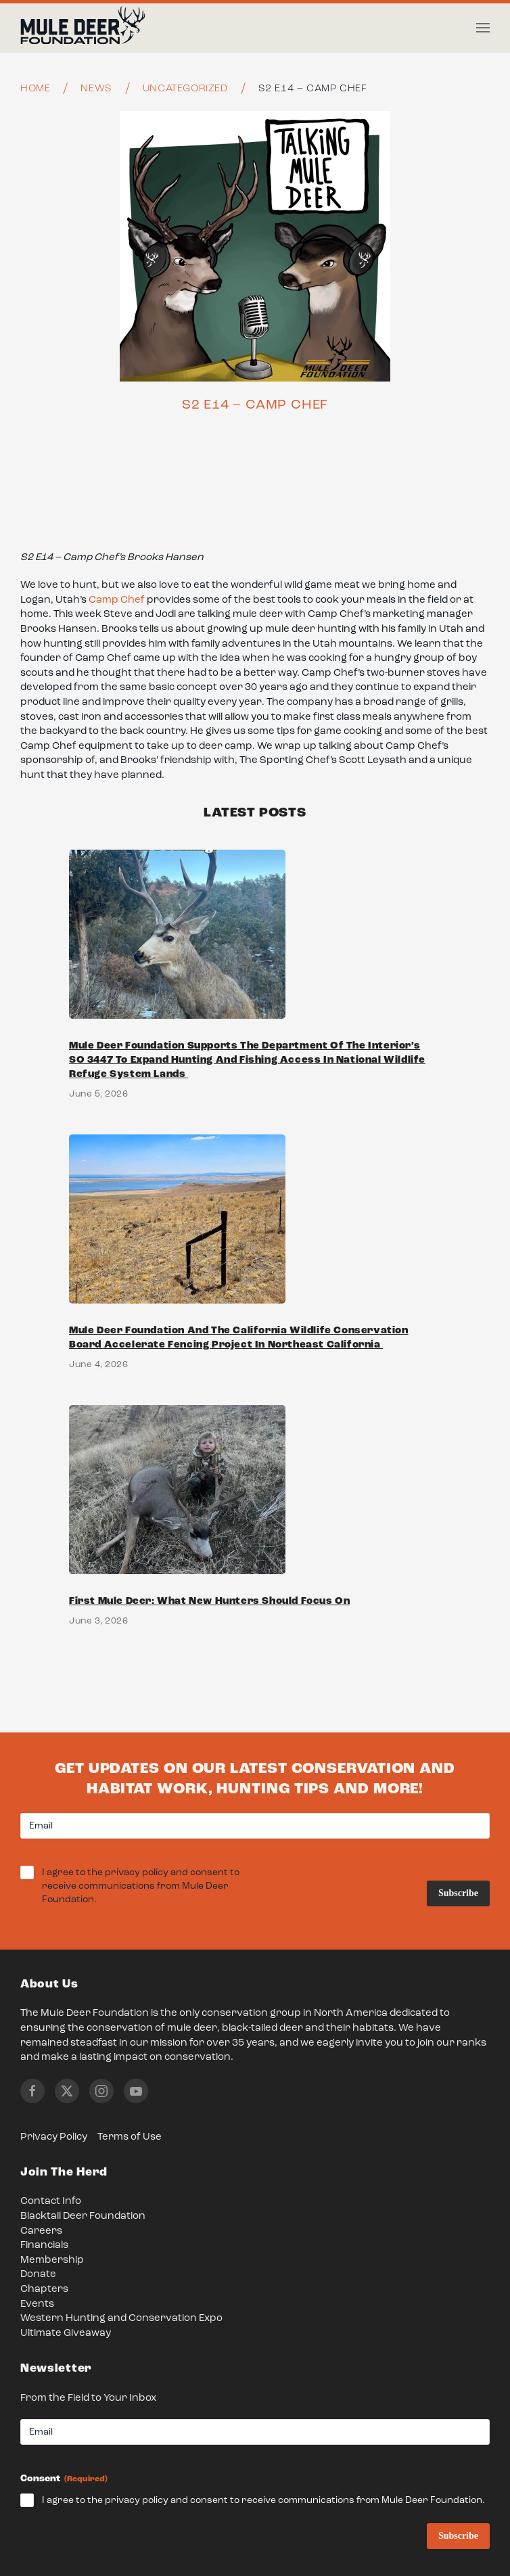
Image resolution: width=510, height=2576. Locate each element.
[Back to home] (82, 28)
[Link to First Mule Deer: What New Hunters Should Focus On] (255, 1528)
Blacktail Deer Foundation (82, 2216)
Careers (41, 2231)
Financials (44, 2245)
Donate (38, 2275)
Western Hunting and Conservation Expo (121, 2319)
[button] (483, 27)
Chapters (44, 2289)
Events (37, 2304)
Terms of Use (129, 2137)
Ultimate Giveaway (65, 2333)
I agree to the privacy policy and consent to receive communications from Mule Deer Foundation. (140, 1887)
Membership (52, 2260)
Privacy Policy (53, 2137)
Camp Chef (117, 600)
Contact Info (50, 2201)
